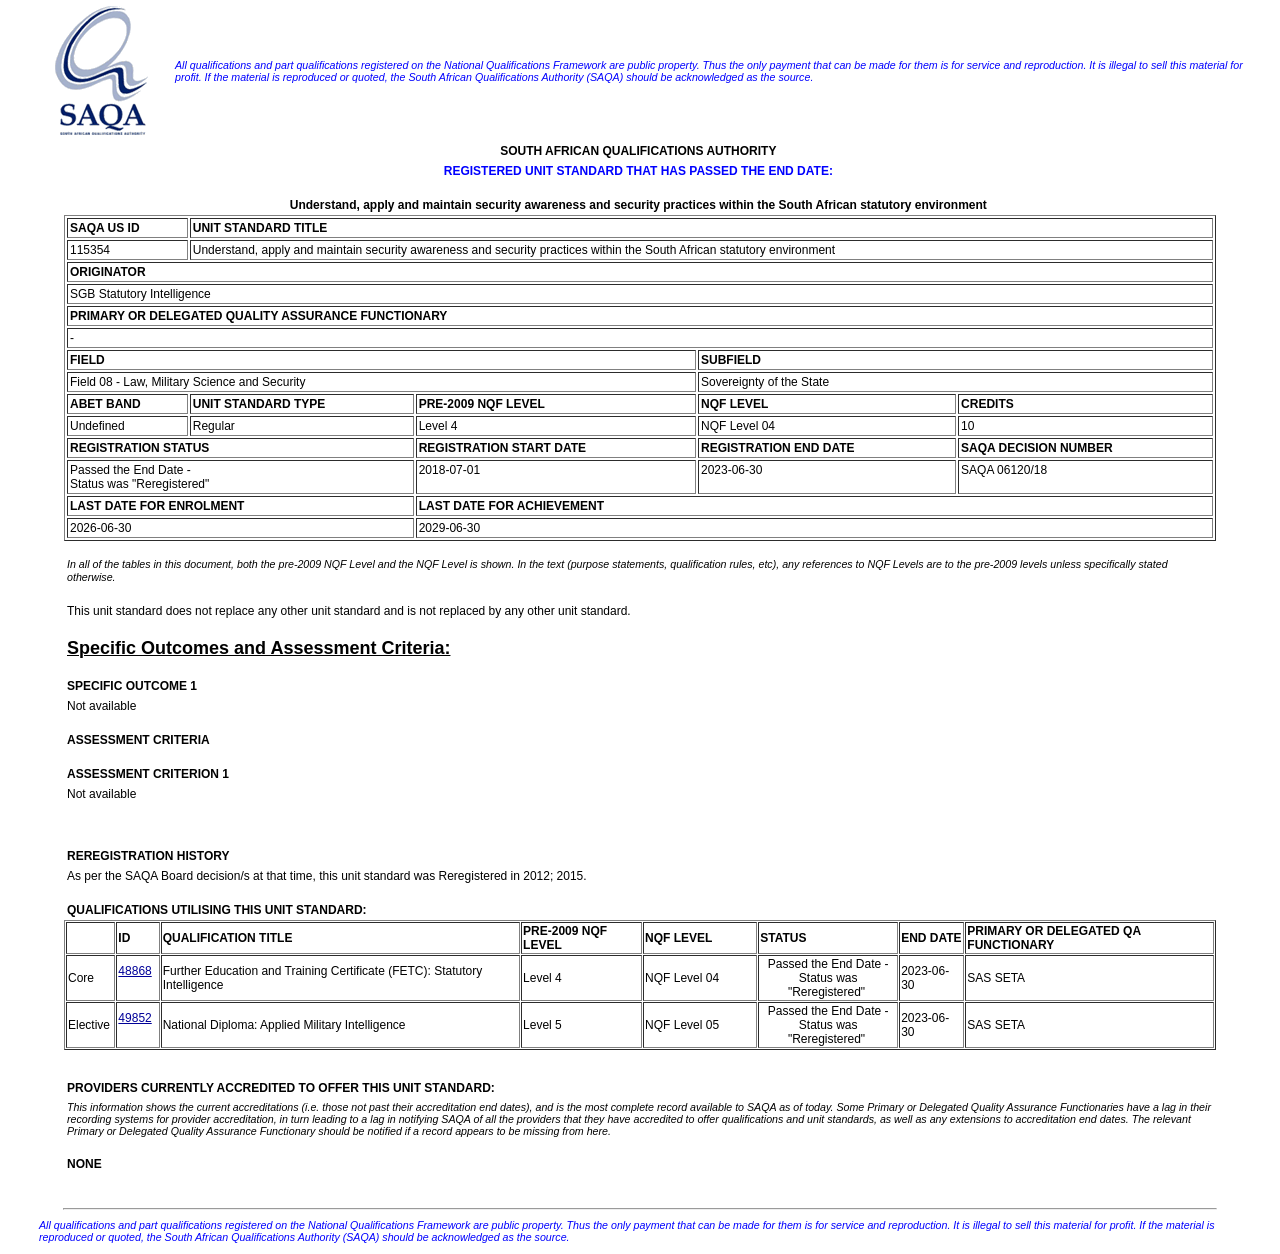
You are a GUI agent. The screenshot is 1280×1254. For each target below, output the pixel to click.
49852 (134, 1018)
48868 (134, 971)
